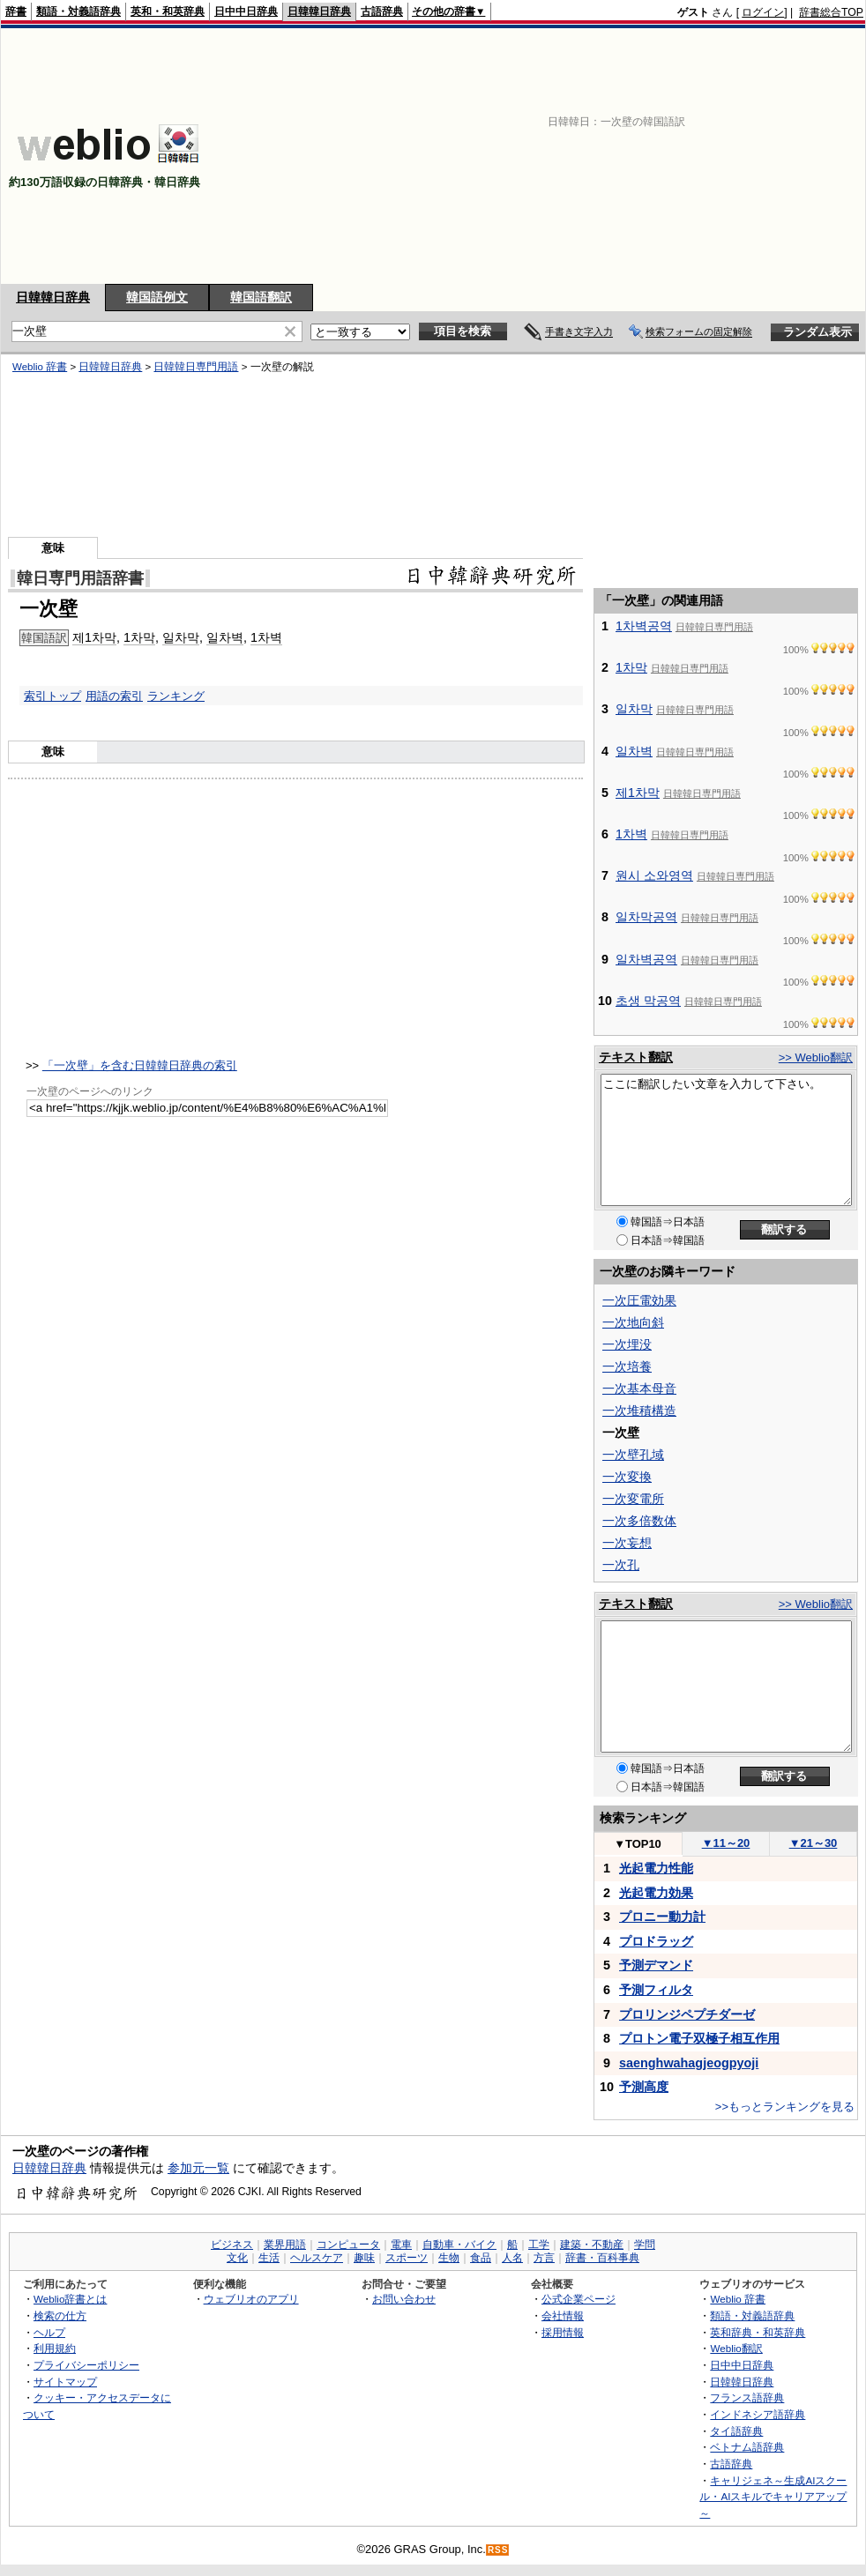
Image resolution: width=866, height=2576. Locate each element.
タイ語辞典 (736, 2431)
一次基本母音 (639, 1388)
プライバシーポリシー (86, 2365)
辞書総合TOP (831, 12)
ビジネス (232, 2244)
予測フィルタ (656, 1990)
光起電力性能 (656, 1868)
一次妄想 (627, 1543)
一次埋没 (627, 1344)
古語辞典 (382, 11)
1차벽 (266, 637)
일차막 (180, 637)
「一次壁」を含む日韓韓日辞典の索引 (139, 1065)
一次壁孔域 (633, 1455)
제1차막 (94, 637)
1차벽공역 (644, 626)
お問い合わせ (404, 2298)
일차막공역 (646, 917)
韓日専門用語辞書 (80, 578)
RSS (498, 2550)
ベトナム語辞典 (747, 2447)
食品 (480, 2257)
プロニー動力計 (662, 1917)
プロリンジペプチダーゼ (687, 2014)
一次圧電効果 (639, 1300)
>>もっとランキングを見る (785, 2106)
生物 (448, 2257)
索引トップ (52, 696)
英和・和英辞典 (168, 11)
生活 (269, 2257)
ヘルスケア (316, 2257)
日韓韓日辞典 (319, 11)
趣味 (364, 2257)
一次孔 (620, 1565)
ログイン (763, 12)
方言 (544, 2257)
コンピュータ (348, 2244)
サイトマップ (65, 2381)
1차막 (139, 637)
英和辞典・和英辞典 (757, 2332)
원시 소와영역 (654, 875)
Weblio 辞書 (39, 366)
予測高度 (643, 2087)
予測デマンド (656, 1965)
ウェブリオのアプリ (251, 2298)
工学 (538, 2244)
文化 (237, 2257)
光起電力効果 (656, 1893)
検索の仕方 (60, 2315)
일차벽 (224, 637)
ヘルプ (49, 2332)
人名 (512, 2257)
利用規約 (55, 2348)
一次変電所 (633, 1499)
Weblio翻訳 (736, 2348)
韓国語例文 (157, 297)
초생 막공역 (648, 1001)
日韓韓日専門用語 (195, 366)
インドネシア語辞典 (757, 2414)
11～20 (726, 1843)
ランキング (176, 696)
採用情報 (562, 2332)
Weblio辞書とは (70, 2298)
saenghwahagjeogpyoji (688, 2063)
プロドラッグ (656, 1941)
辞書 (15, 11)
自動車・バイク (459, 2244)
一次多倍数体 (639, 1521)
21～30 (813, 1843)
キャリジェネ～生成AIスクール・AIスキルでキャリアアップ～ (773, 2497)
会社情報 (562, 2315)
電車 (401, 2244)
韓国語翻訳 (261, 297)
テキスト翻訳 (636, 1057)
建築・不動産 (591, 2244)
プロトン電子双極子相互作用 (699, 2038)
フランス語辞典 (747, 2397)
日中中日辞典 (246, 11)
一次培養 (627, 1366)
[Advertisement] (635, 156)
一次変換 (627, 1477)
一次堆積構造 (639, 1410)
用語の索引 (114, 696)
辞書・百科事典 (602, 2257)
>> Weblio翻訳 (816, 1057)
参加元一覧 (198, 2168)
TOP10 (637, 1843)
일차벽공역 (646, 959)
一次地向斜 (633, 1322)
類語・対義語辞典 (78, 11)
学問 (644, 2244)
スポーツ (406, 2257)
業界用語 (285, 2244)
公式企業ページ (578, 2298)
